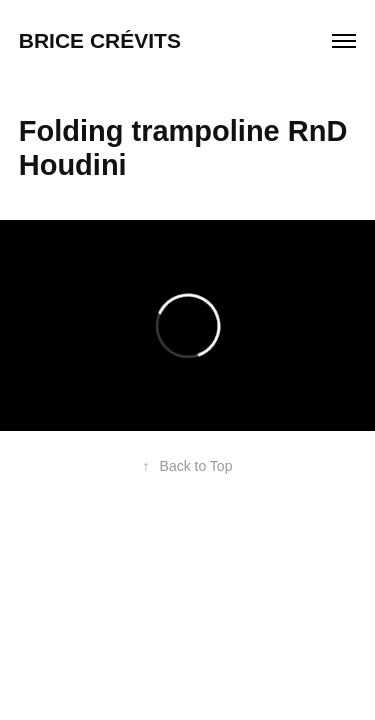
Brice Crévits (103, 40)
